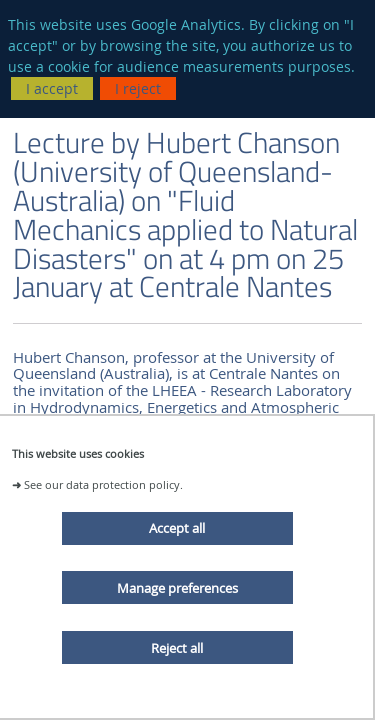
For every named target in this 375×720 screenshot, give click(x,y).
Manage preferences (177, 588)
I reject (138, 88)
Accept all (177, 528)
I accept (52, 88)
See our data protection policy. (103, 484)
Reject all (177, 648)
